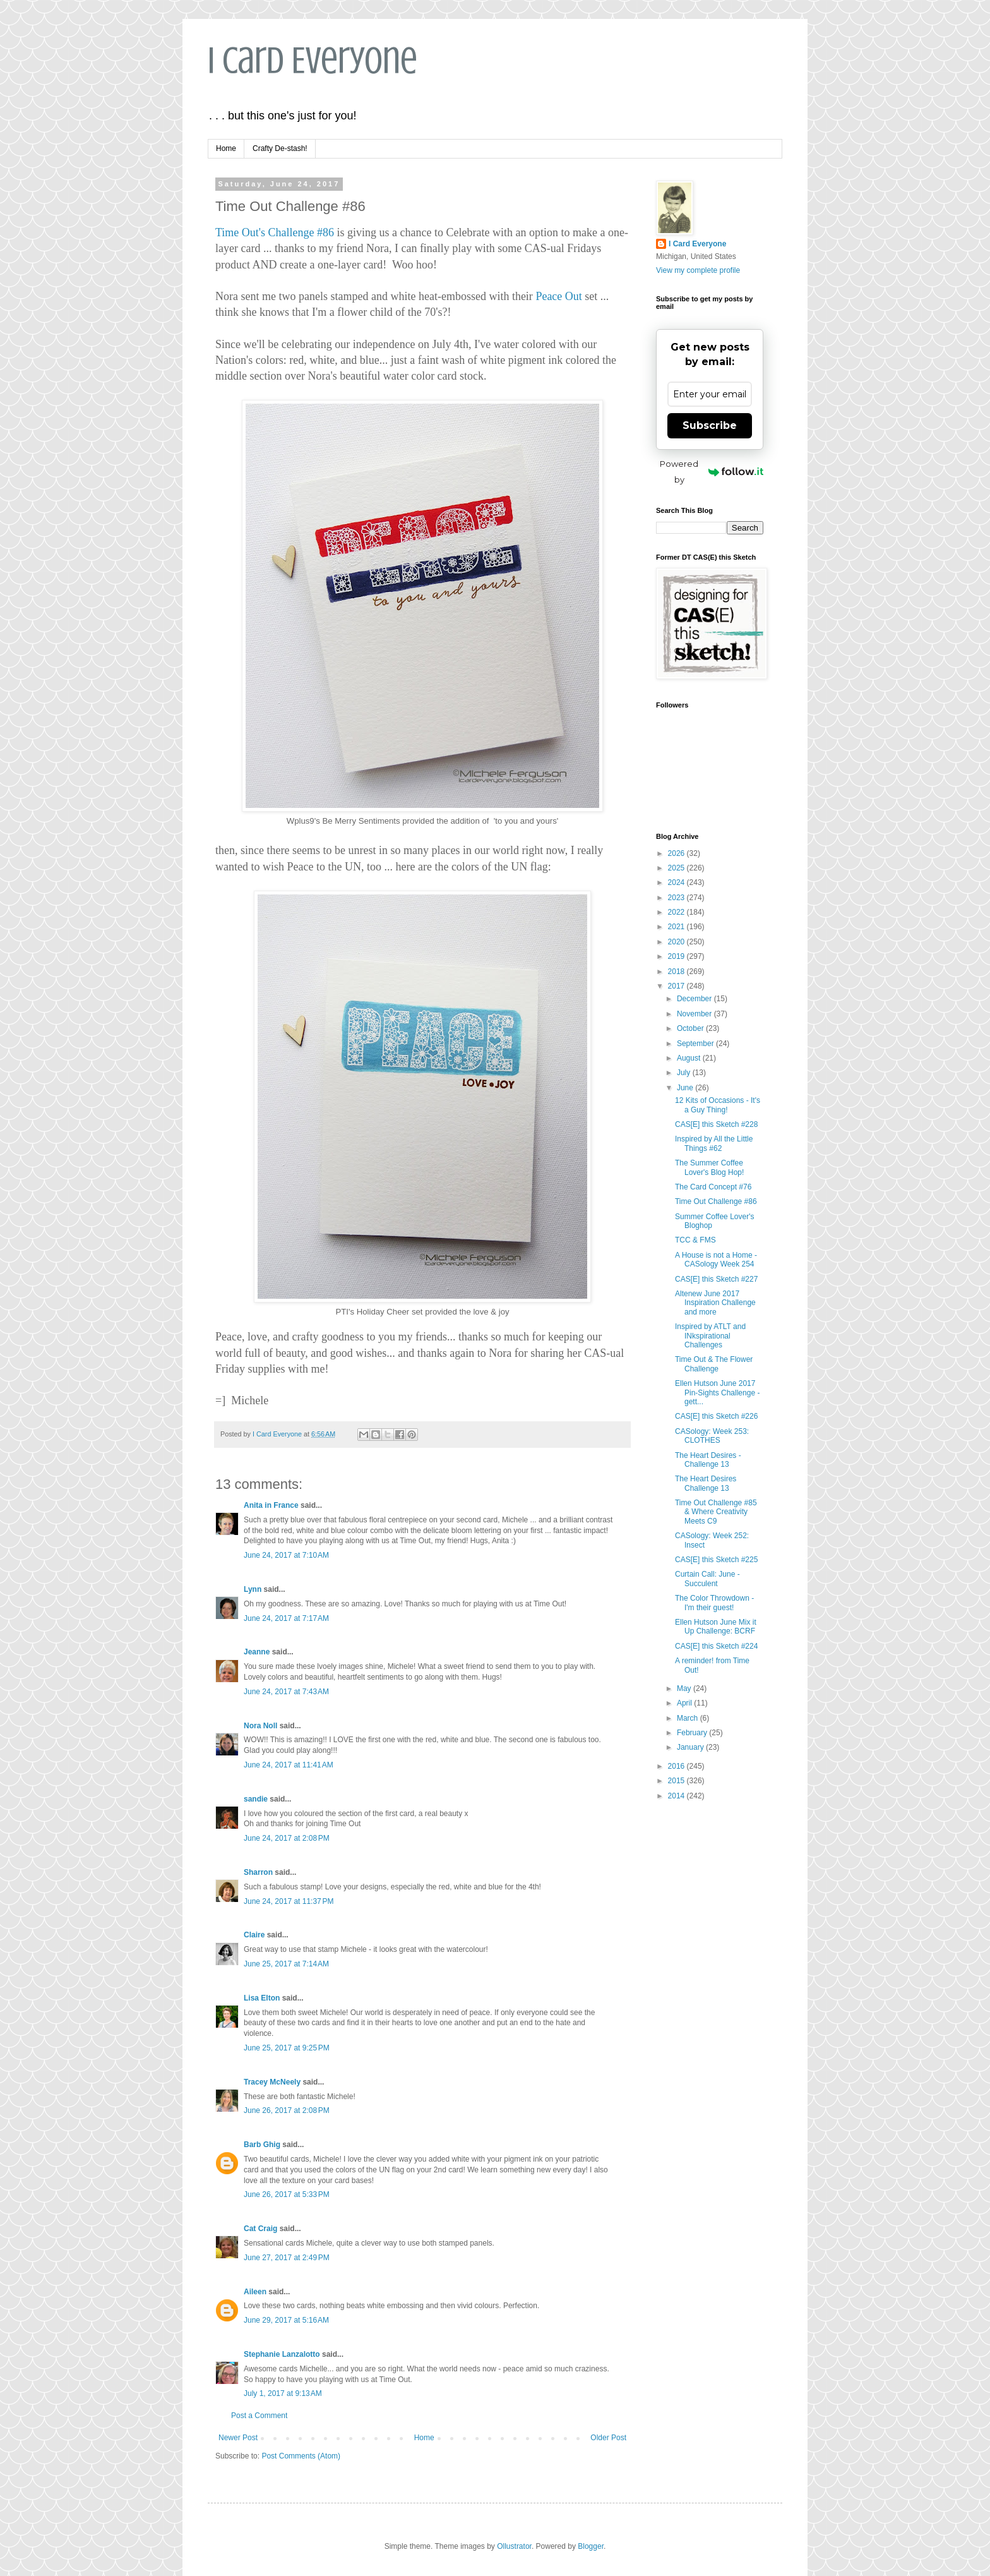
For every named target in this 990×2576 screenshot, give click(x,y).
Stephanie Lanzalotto (282, 2354)
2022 (677, 912)
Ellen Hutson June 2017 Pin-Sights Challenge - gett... (717, 1392)
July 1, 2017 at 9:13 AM (283, 2393)
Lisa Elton (262, 1998)
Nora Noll (260, 1725)
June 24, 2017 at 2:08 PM (287, 1838)
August (690, 1058)
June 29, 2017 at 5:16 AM (286, 2320)
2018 (677, 971)
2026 (677, 853)
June (686, 1087)
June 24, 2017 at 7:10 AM (286, 1555)
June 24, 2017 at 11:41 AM (288, 1764)
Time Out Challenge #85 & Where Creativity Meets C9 (716, 1512)
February (693, 1732)
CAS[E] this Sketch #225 (716, 1559)
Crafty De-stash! (280, 148)
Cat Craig (260, 2228)
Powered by (711, 472)
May (685, 1688)
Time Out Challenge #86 (716, 1201)
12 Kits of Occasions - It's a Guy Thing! (717, 1105)
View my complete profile (698, 270)
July (685, 1072)
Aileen (255, 2291)
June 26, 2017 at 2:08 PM (287, 2110)
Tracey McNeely (272, 2082)
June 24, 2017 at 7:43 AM (286, 1691)
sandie (256, 1799)
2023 (677, 897)
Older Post (608, 2437)
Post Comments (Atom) (300, 2456)
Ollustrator (514, 2546)
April (685, 1703)
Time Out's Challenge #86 (274, 232)
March (688, 1718)
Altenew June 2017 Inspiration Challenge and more (715, 1302)
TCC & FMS (695, 1240)
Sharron (258, 1872)
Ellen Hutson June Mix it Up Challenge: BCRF (715, 1626)
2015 (677, 1780)
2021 (677, 926)
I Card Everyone (312, 60)
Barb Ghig (262, 2144)
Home (226, 148)
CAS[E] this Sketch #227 (716, 1279)
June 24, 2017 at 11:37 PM (288, 1901)
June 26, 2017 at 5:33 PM (287, 2194)
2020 (677, 941)
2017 (677, 986)
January (691, 1747)
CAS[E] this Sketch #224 (716, 1646)
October (691, 1028)
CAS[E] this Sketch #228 (716, 1124)
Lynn (252, 1589)
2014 (677, 1795)
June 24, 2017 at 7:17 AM (286, 1618)
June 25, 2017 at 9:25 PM (287, 2047)
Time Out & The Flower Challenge (714, 1364)
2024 (677, 882)
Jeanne (257, 1651)
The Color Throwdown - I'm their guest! (714, 1602)
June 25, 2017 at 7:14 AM (286, 1963)
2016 (677, 1766)
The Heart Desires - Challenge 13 (708, 1460)
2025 (677, 868)
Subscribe (710, 425)
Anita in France (271, 1505)
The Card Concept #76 (713, 1187)
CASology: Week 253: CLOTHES (712, 1436)
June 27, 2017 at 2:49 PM (287, 2257)
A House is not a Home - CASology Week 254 (716, 1259)
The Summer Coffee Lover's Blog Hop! (709, 1167)
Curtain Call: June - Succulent (707, 1578)
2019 (677, 956)
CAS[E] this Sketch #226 (716, 1416)
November (695, 1013)
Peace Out (558, 296)
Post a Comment (259, 2415)
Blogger (591, 2546)
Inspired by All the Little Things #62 (714, 1143)
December (695, 998)
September (696, 1043)
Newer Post (238, 2437)
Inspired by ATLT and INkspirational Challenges (710, 1335)
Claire (254, 1934)
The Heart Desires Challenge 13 (705, 1483)
